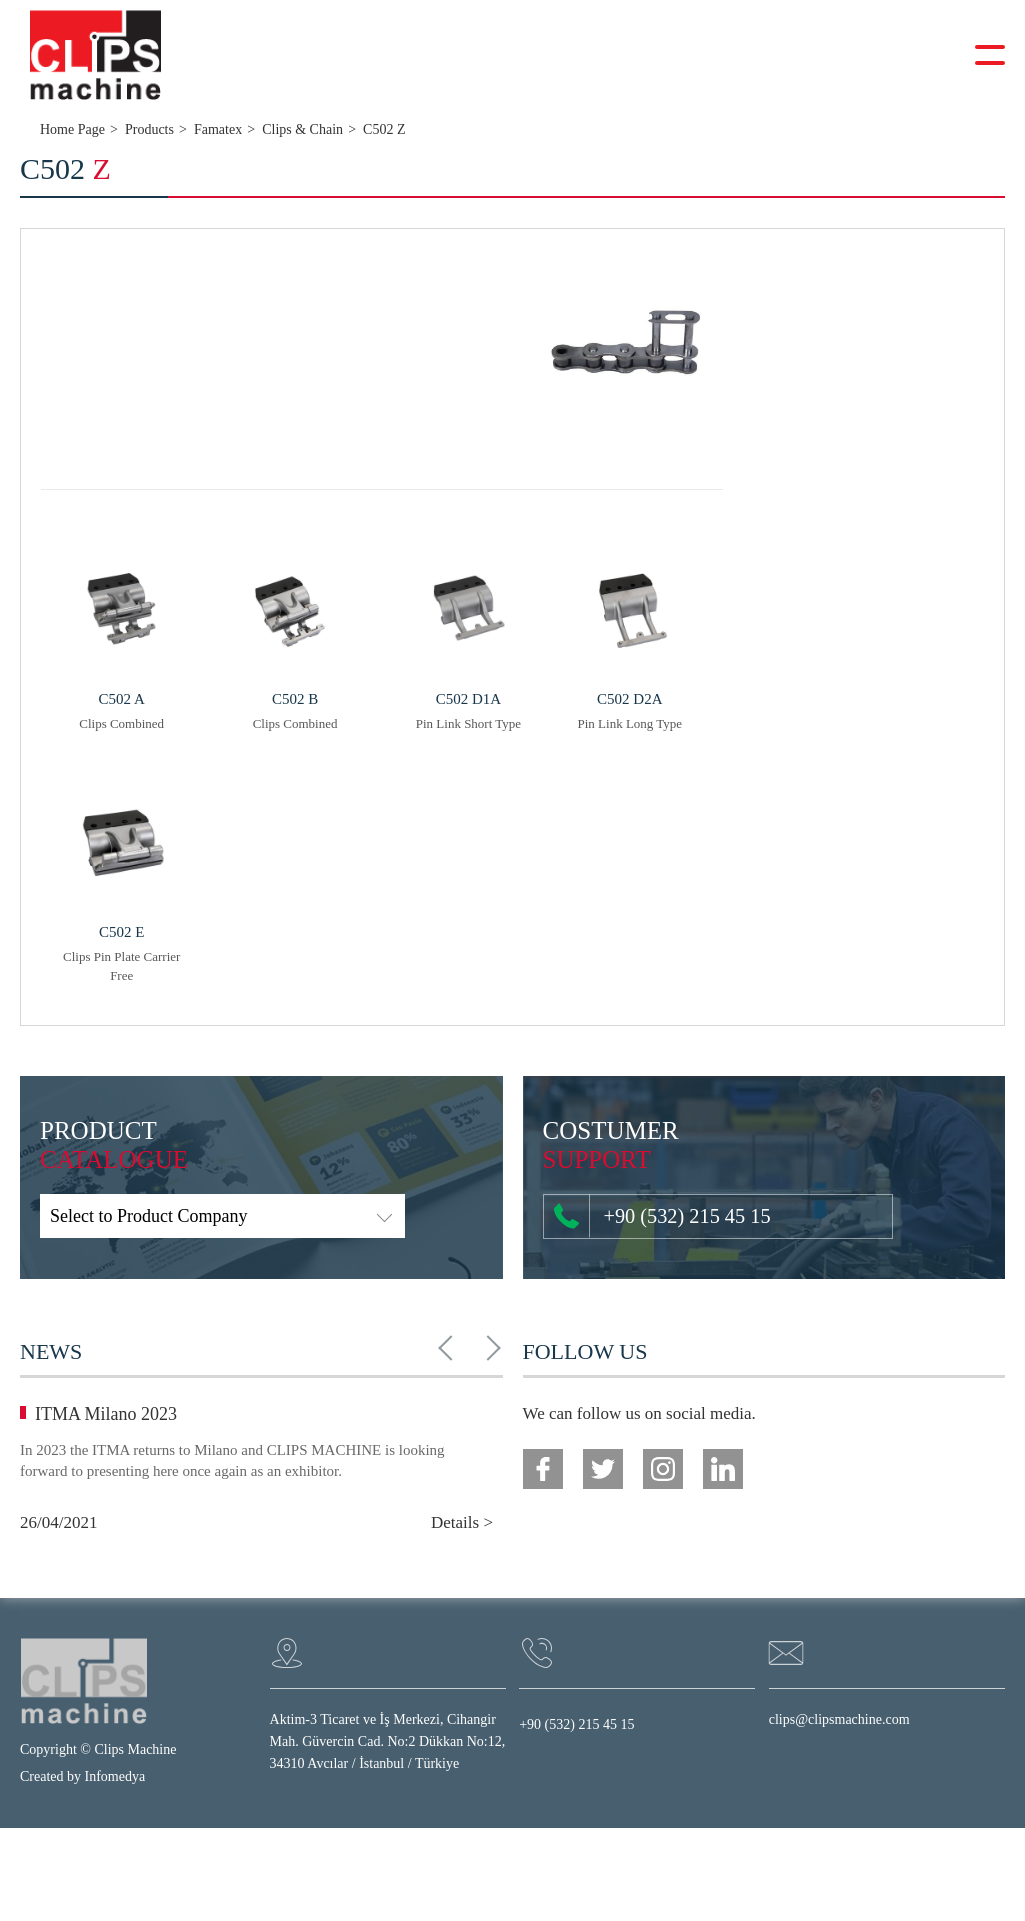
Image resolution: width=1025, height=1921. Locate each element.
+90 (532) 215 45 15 (653, 1217)
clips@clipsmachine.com (839, 1720)
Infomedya (115, 1777)
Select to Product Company (148, 1217)
